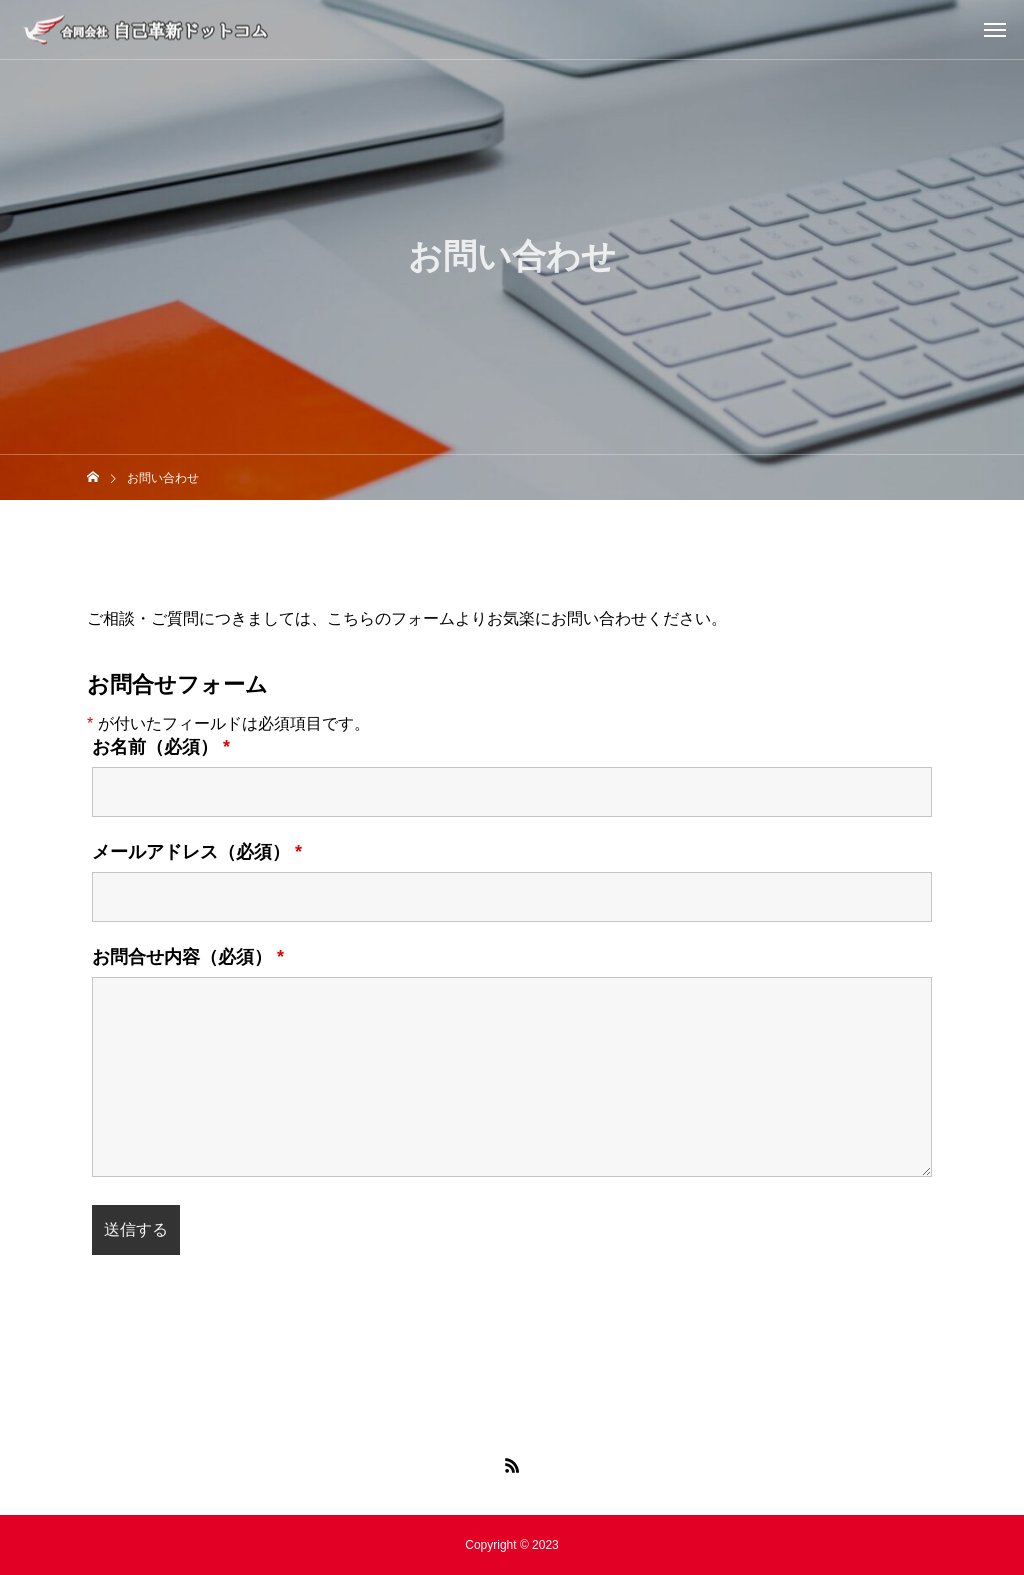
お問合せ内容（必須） (188, 957)
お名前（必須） (161, 747)
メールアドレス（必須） (197, 852)
